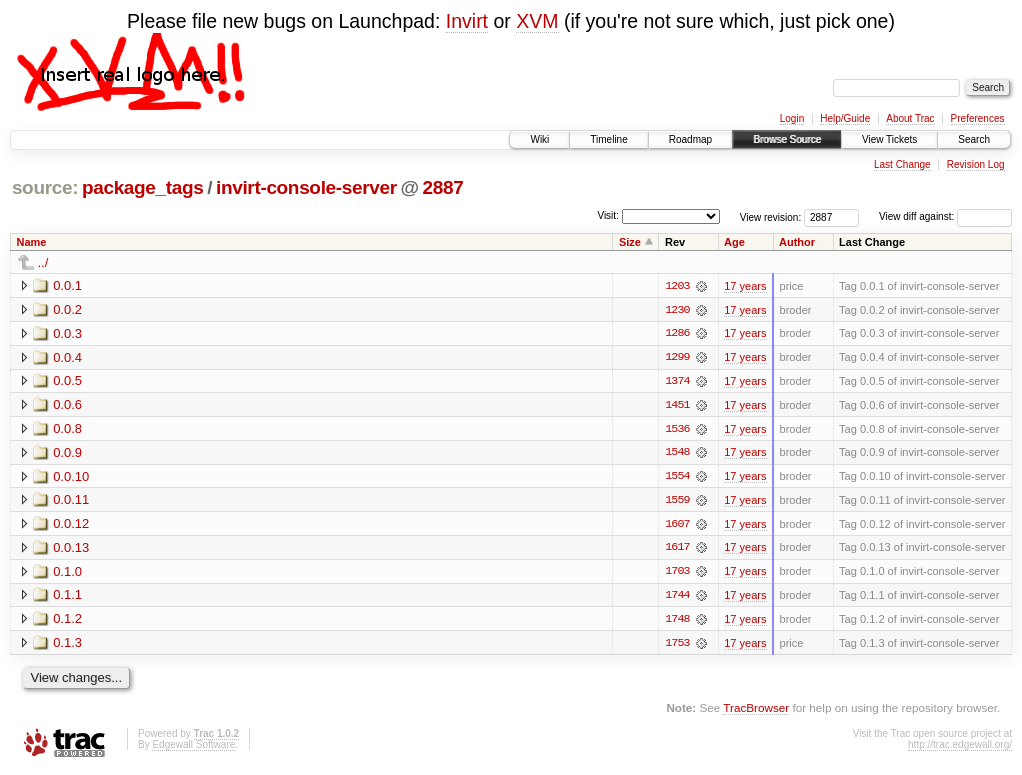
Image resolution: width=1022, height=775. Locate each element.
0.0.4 (67, 357)
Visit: (608, 215)
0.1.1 (67, 597)
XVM (537, 21)
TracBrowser (756, 710)
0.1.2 (67, 621)
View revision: (771, 216)
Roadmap (690, 139)
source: (45, 187)
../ (43, 262)
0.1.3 (67, 645)
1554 (677, 478)
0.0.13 (71, 549)
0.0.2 (67, 309)
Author (797, 242)
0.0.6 (67, 405)
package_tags (143, 187)
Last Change (902, 164)
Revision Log (976, 164)
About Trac (910, 118)
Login (792, 118)
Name (32, 242)
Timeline (608, 139)
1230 (677, 310)
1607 (677, 526)
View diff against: (945, 216)
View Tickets (889, 139)
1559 (677, 502)
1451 (677, 406)
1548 (677, 454)
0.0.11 (71, 501)
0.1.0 (67, 573)
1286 (677, 334)
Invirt (467, 21)
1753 (677, 646)
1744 (677, 598)
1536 (677, 430)
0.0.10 (71, 477)
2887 (443, 187)
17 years (745, 286)
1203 (677, 286)
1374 (677, 382)
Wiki (539, 139)
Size (630, 242)
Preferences (978, 118)
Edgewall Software (193, 747)
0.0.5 (67, 381)
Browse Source (787, 139)
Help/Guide (845, 118)
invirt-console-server (306, 187)
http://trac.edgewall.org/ (960, 747)
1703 (677, 574)
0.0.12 (71, 525)
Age (734, 242)
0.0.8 (67, 429)
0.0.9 (67, 453)
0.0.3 (67, 333)
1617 (677, 550)
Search (974, 139)
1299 (677, 358)
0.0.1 (67, 285)
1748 (677, 622)
